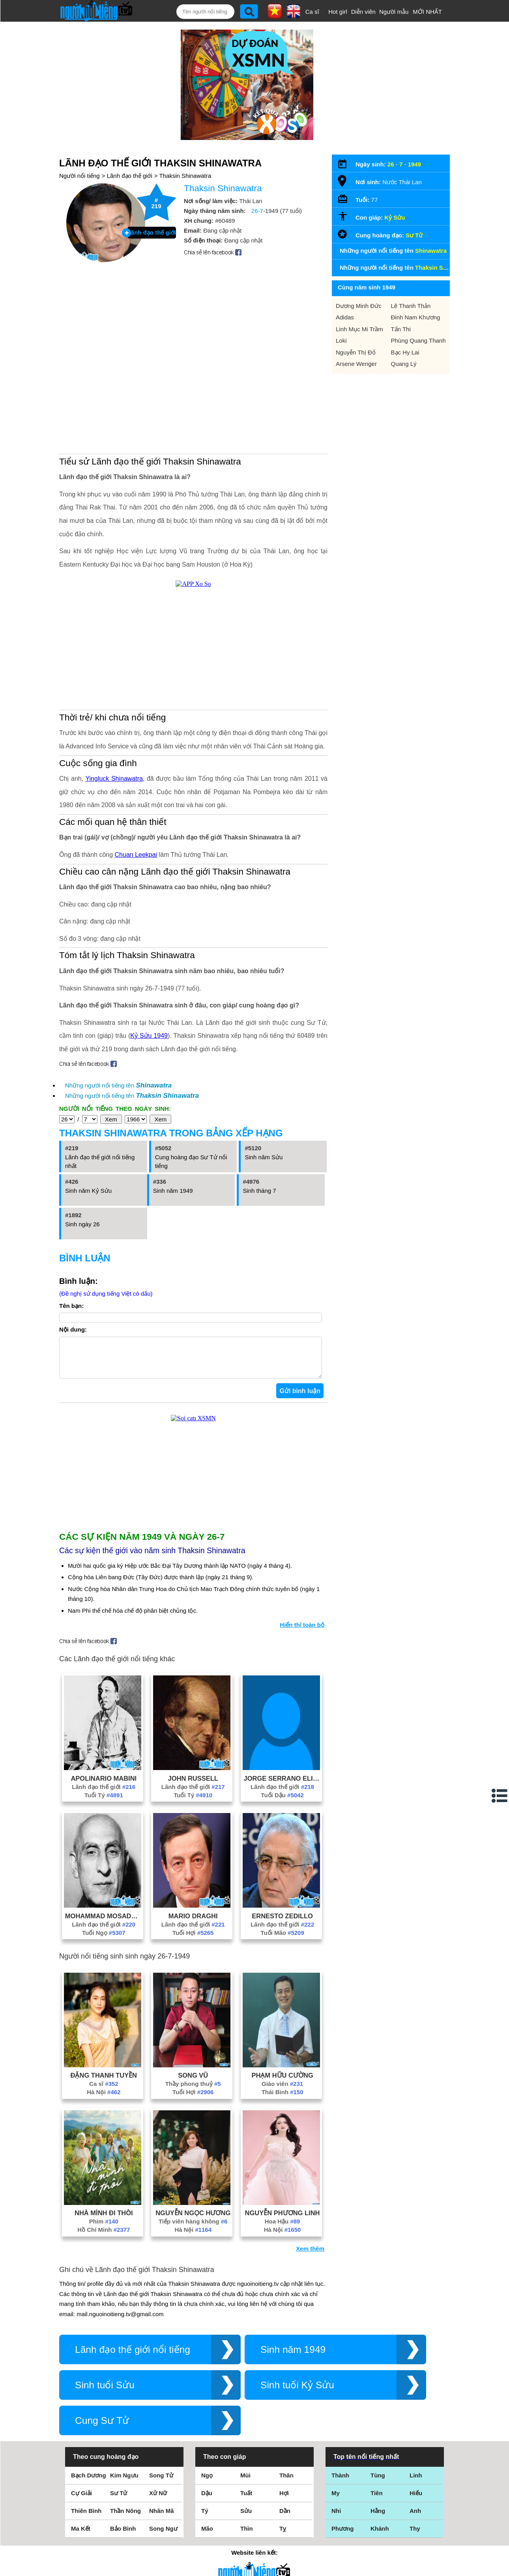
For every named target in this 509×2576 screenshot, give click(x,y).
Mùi (245, 2483)
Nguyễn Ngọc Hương (192, 2220)
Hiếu (416, 2501)
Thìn (246, 2536)
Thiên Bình (86, 2518)
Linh (416, 2483)
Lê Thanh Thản (411, 305)
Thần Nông (125, 2518)
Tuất (246, 2501)
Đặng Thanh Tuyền (104, 2083)
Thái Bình (282, 2100)
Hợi (284, 2501)
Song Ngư (163, 2536)
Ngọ (207, 2483)
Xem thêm (310, 2256)
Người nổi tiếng (79, 175)
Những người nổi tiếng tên (118, 1085)
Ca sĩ (312, 11)
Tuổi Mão (282, 1940)
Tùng (378, 2483)
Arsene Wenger (356, 363)
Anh (415, 2518)
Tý (204, 2518)
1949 (414, 164)
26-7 (257, 210)
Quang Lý (404, 363)
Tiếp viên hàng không (193, 2229)
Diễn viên (363, 11)
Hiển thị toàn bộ (302, 1632)
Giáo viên (282, 2091)
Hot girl (337, 11)
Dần (284, 2518)
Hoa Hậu (282, 2229)
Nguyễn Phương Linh (282, 2220)
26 (390, 164)
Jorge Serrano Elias (282, 1786)
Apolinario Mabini (104, 1786)
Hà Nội (103, 2100)
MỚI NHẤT (427, 11)
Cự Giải (81, 2501)
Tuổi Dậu (282, 1803)
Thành (340, 2483)
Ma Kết (80, 2536)
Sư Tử (414, 235)
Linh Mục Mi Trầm (359, 329)
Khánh (380, 2536)
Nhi (336, 2518)
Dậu (206, 2501)
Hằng (378, 2518)
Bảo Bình (123, 2536)
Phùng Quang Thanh (418, 340)
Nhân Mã (161, 2518)
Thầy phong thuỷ (193, 2091)
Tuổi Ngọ (103, 1940)
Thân (286, 2483)
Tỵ (282, 2536)
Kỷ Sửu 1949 (149, 1035)
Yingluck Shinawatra (114, 778)
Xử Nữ (158, 2501)
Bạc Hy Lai (405, 352)
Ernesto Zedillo (282, 1923)
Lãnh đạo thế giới (129, 175)
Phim (103, 2229)
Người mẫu (394, 11)
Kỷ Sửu (394, 217)
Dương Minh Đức (359, 305)
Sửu (246, 2518)
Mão (207, 2536)
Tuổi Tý (103, 1803)
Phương (342, 2536)
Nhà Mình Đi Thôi (104, 2220)
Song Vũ (193, 2083)
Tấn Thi (401, 329)
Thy (415, 2536)
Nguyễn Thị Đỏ (356, 352)
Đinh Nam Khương (415, 317)
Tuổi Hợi (192, 1940)
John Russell (193, 1786)
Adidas (345, 317)
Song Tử (161, 2483)
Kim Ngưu (124, 2483)
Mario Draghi (193, 1923)
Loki (341, 340)
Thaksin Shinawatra (185, 175)
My (335, 2501)
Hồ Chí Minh (103, 2237)
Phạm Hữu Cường (282, 2083)
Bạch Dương (88, 2483)
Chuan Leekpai (136, 854)
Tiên (377, 2501)
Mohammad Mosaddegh (103, 1923)
